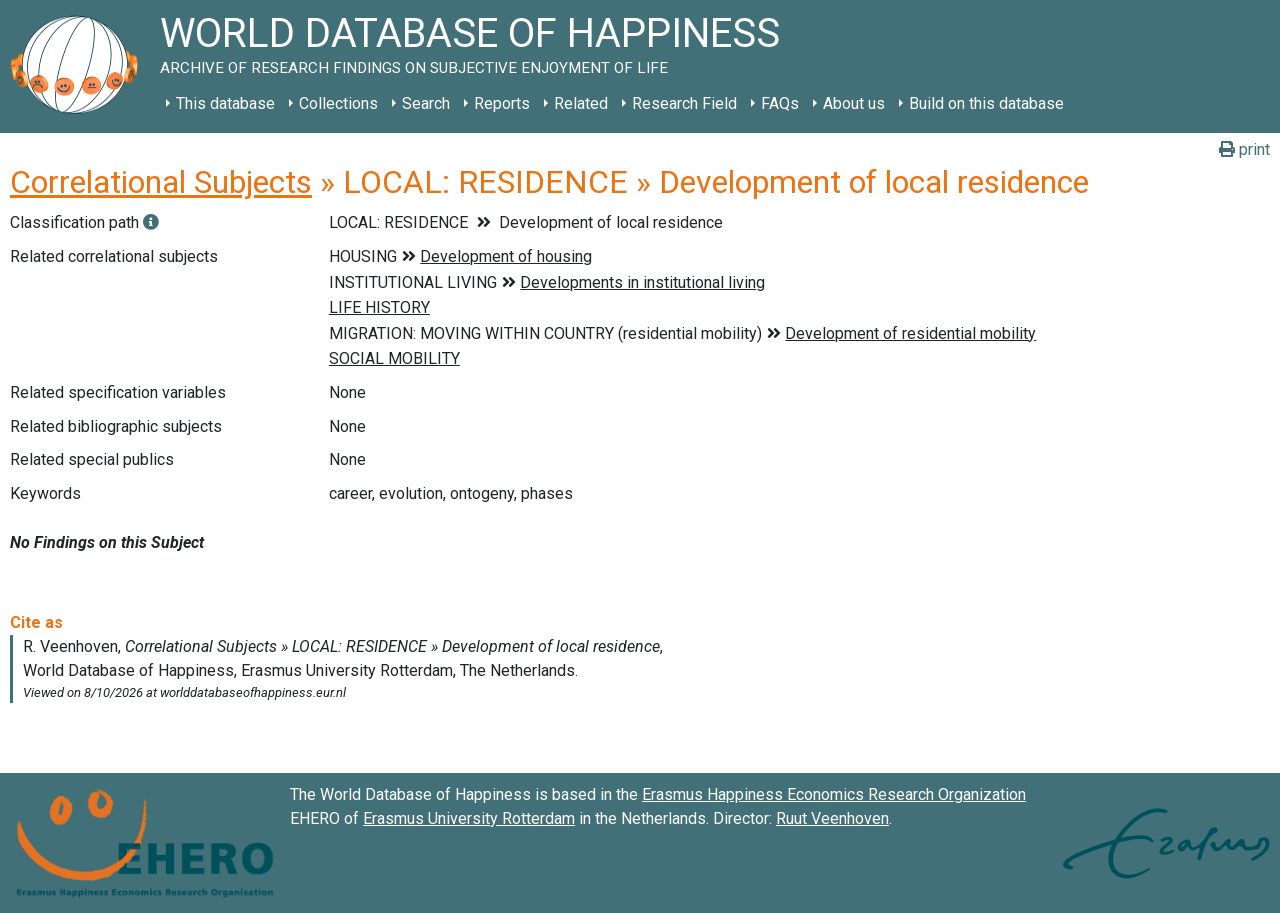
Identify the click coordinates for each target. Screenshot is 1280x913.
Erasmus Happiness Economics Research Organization (834, 794)
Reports (502, 103)
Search (426, 103)
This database (225, 103)
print (1244, 149)
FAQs (780, 103)
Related (581, 103)
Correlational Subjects (161, 182)
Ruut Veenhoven (832, 818)
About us (854, 103)
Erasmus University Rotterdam (469, 818)
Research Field (684, 103)
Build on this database (986, 103)
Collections (338, 103)
